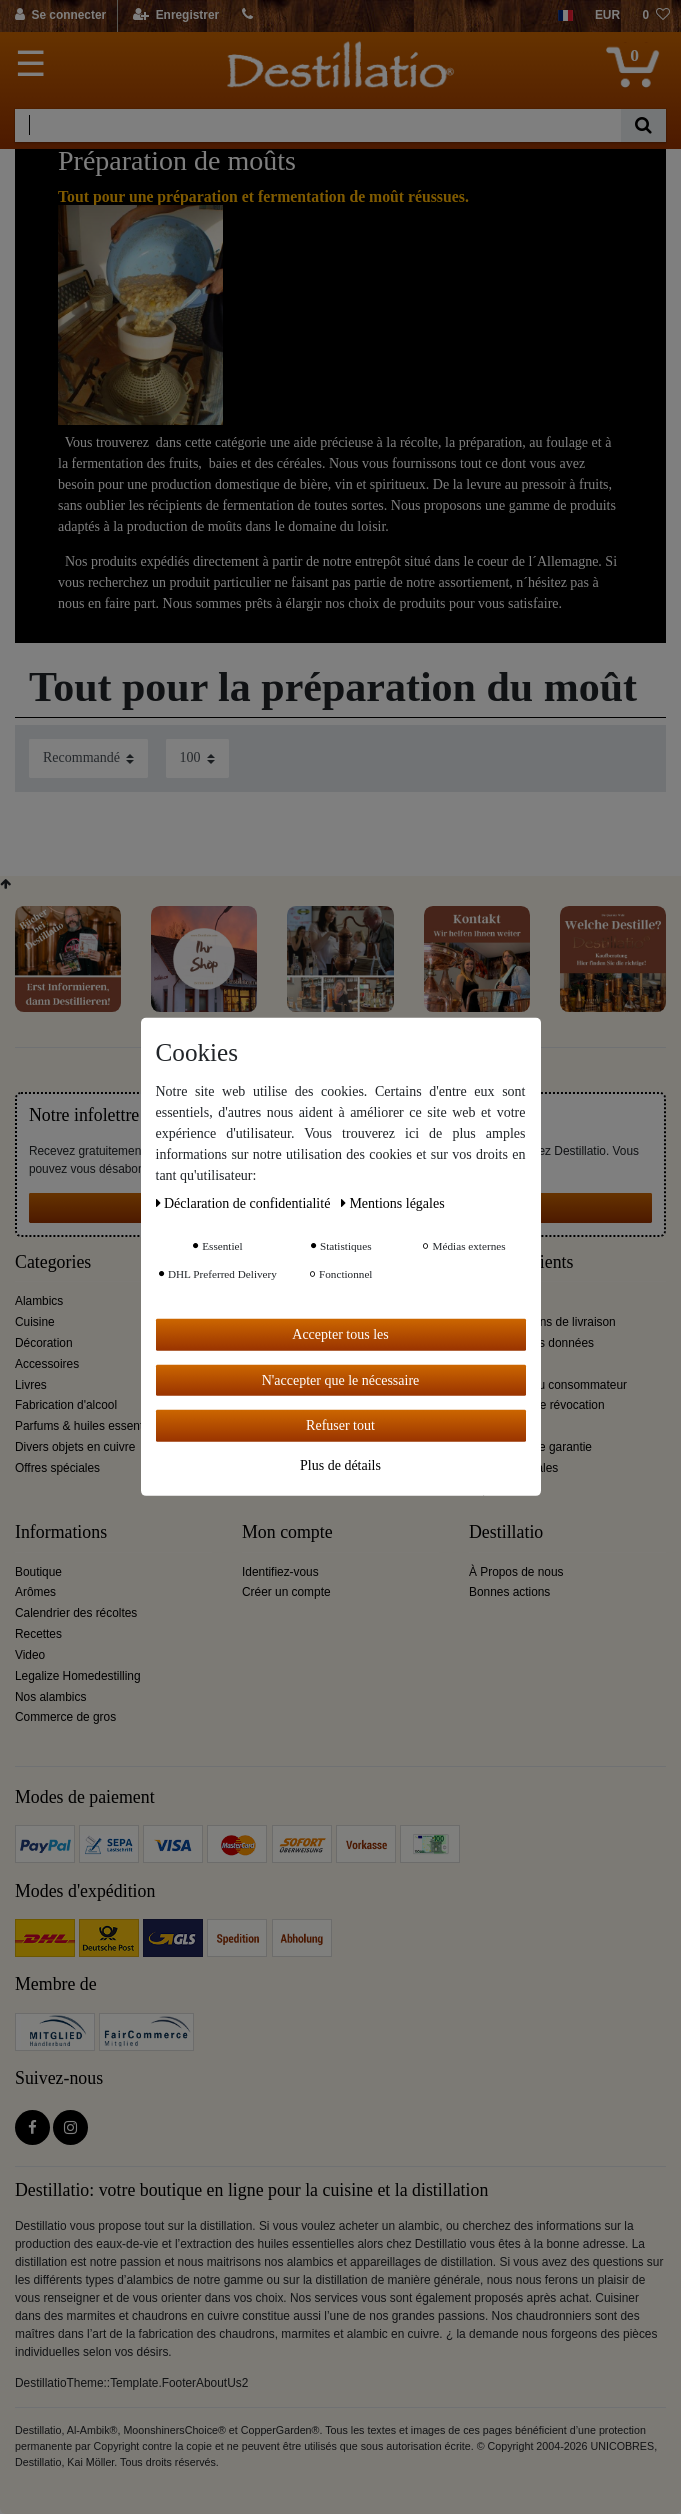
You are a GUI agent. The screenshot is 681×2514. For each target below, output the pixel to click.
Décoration (44, 1343)
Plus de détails (340, 1464)
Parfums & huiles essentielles (92, 1426)
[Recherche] (643, 125)
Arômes (35, 1592)
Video (30, 1655)
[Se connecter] (61, 16)
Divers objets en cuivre (75, 1447)
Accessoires (47, 1364)
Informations (61, 1532)
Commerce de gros (65, 1717)
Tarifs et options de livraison (542, 1322)
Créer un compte (286, 1592)
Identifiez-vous (280, 1572)
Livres (31, 1385)
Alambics (39, 1301)
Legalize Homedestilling (78, 1676)
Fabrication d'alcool (66, 1405)
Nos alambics (50, 1697)
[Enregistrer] (176, 16)
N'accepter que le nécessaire (341, 1379)
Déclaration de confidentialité (245, 1203)
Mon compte (287, 1532)
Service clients (521, 1262)
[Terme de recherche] (318, 125)
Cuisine (35, 1322)
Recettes (38, 1634)
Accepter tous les (340, 1334)
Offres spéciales (57, 1468)
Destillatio (506, 1532)
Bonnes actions (509, 1592)
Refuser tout (340, 1425)
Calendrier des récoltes (76, 1613)
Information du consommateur (548, 1385)
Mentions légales (393, 1203)
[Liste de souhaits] (656, 16)
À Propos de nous (516, 1572)
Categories (53, 1262)
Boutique (38, 1572)
